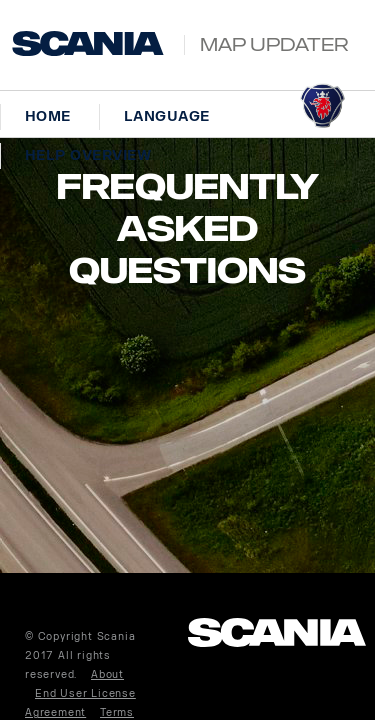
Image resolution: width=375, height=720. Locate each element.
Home (48, 116)
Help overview (88, 155)
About (107, 675)
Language (167, 116)
